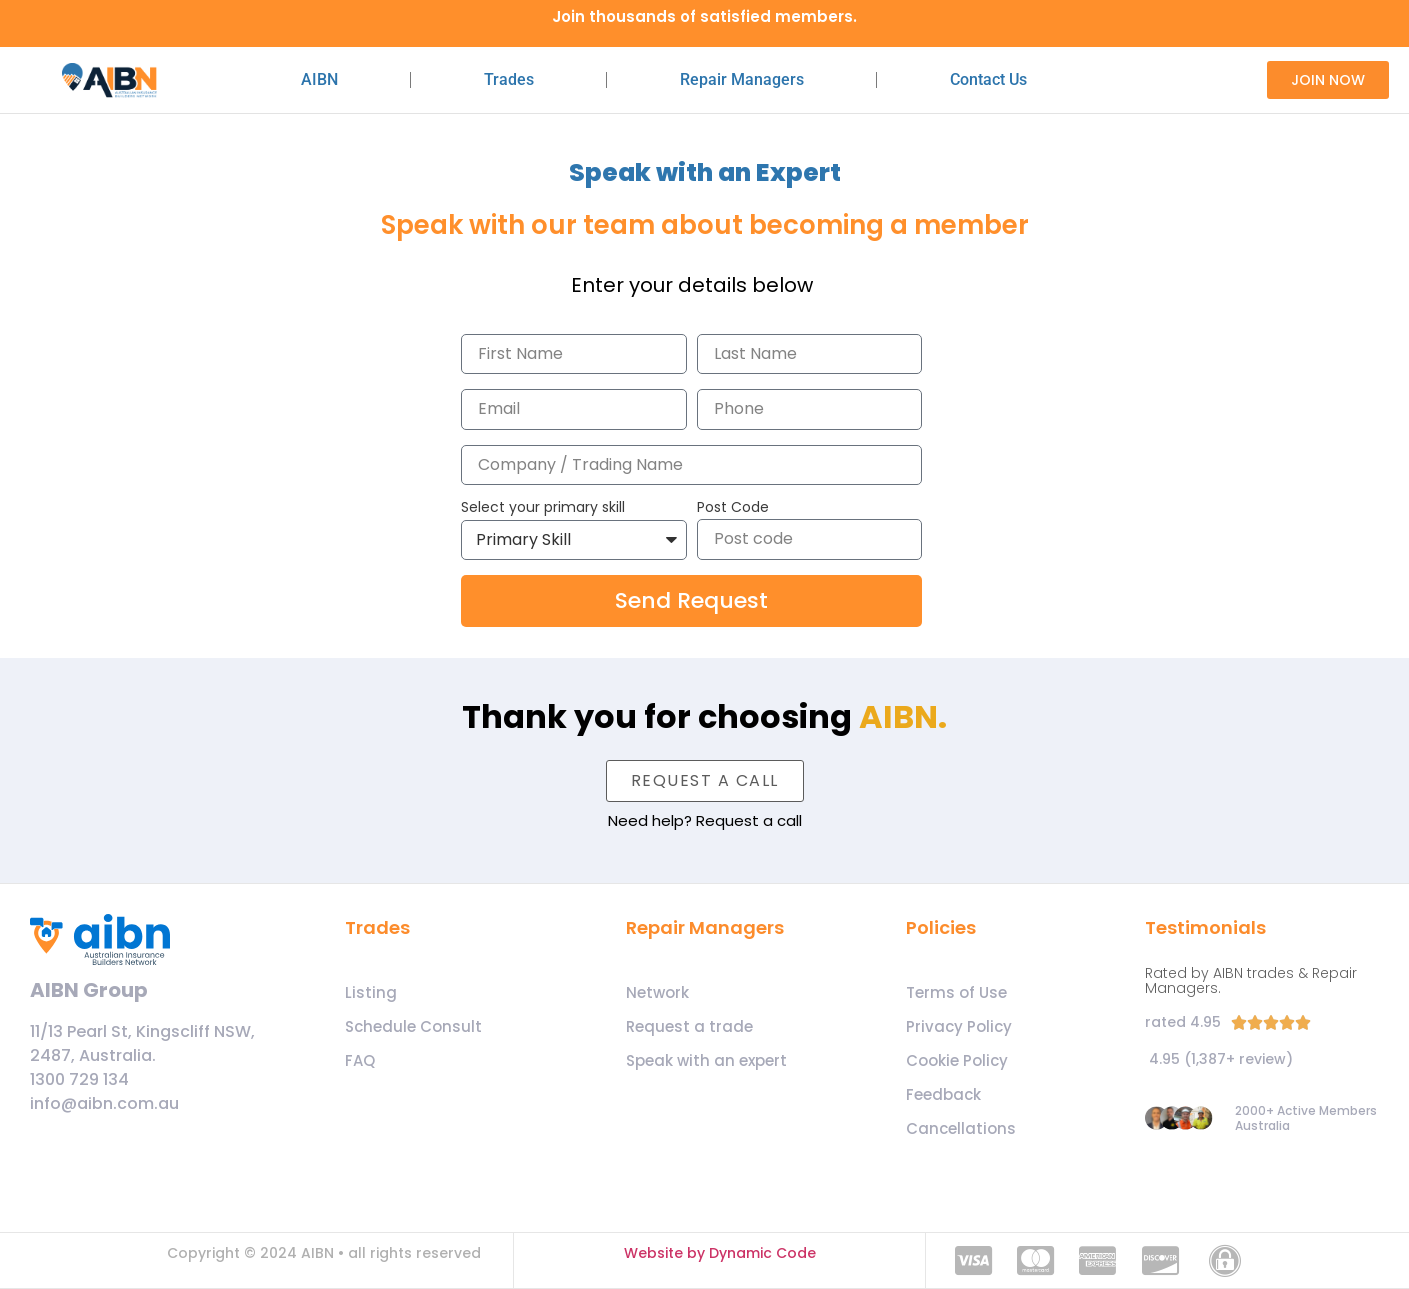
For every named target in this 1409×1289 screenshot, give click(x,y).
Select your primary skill (543, 508)
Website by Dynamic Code (720, 1253)
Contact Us (988, 79)
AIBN (319, 79)
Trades (509, 79)
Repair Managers (742, 79)
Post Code (733, 508)
